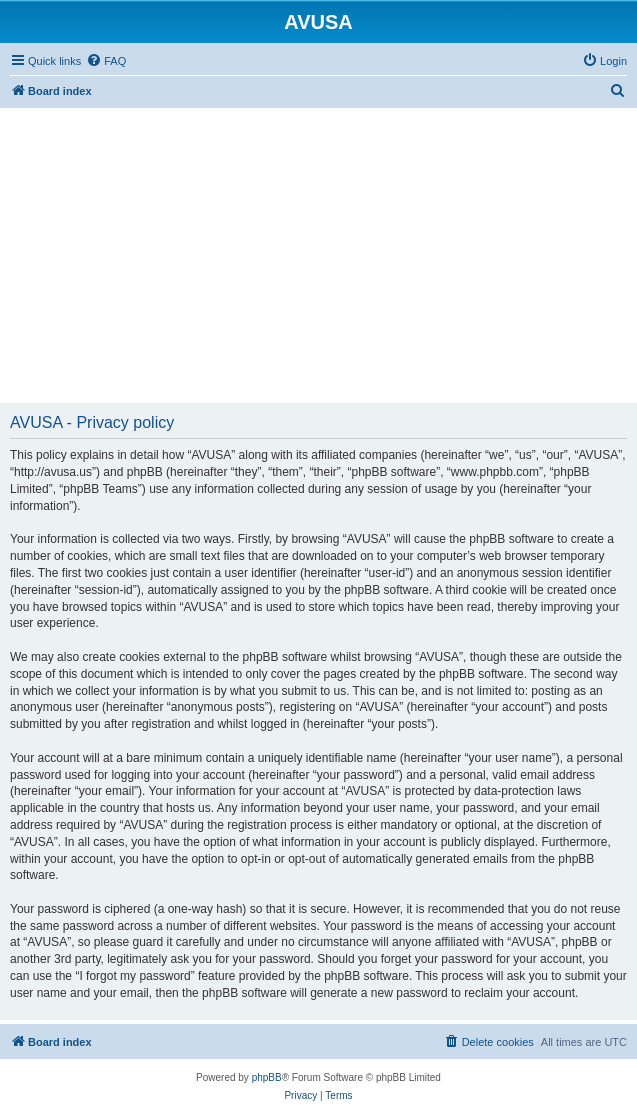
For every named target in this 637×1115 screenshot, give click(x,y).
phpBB (267, 1077)
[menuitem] (106, 61)
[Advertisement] (318, 248)
